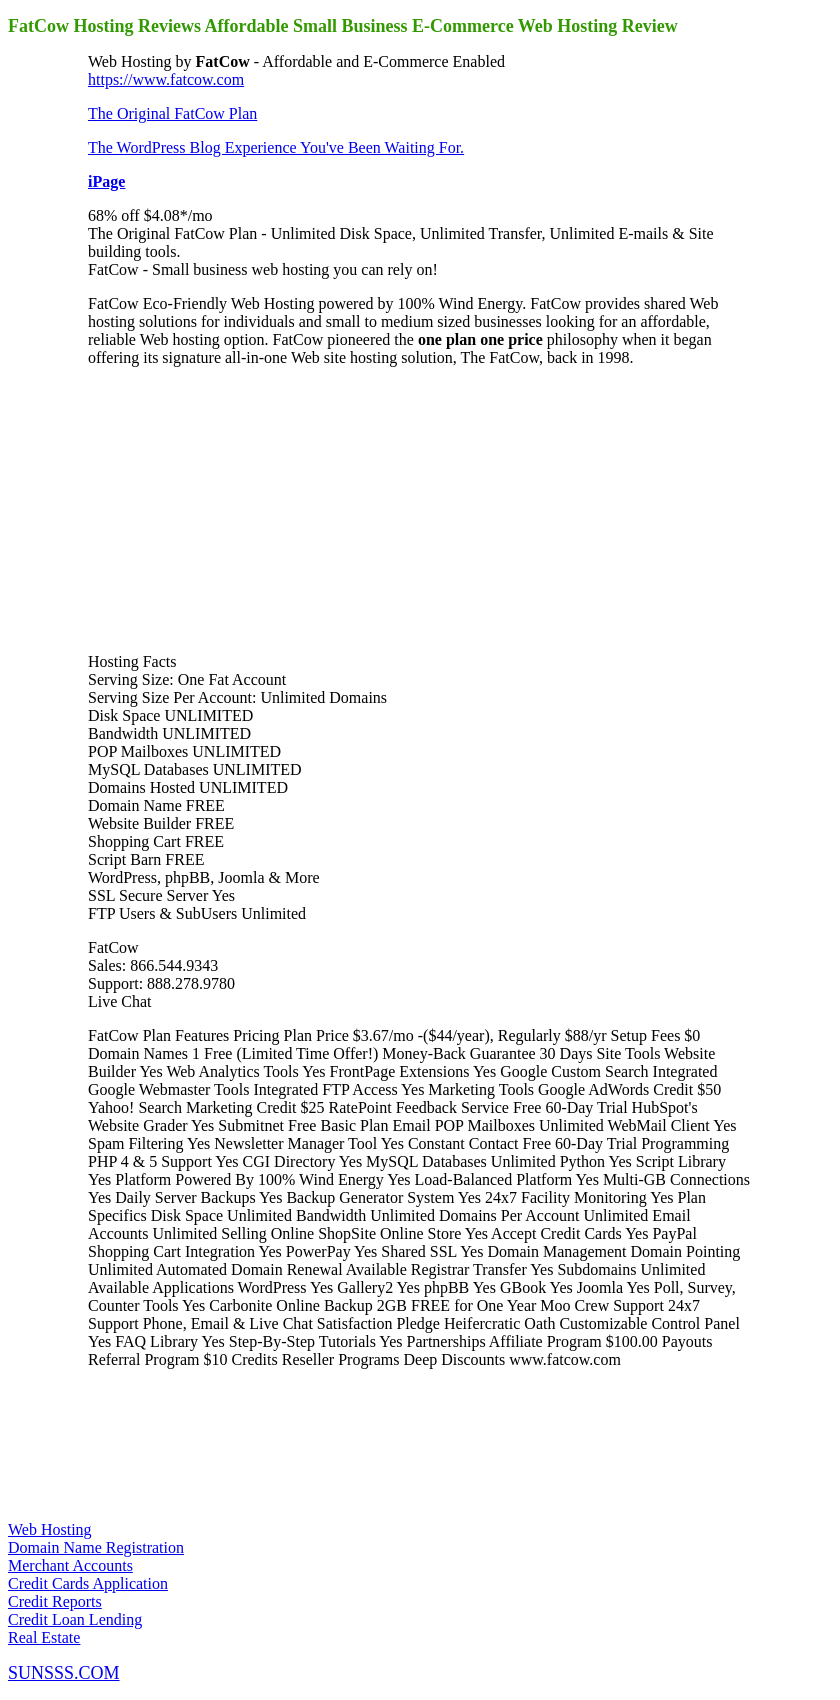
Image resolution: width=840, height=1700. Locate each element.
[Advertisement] (238, 508)
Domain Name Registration (96, 1547)
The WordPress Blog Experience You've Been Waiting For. (276, 147)
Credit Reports (55, 1601)
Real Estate (44, 1637)
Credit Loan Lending (75, 1619)
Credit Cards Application (88, 1583)
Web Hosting (50, 1529)
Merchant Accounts (70, 1565)
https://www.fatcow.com (166, 79)
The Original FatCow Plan (172, 113)
